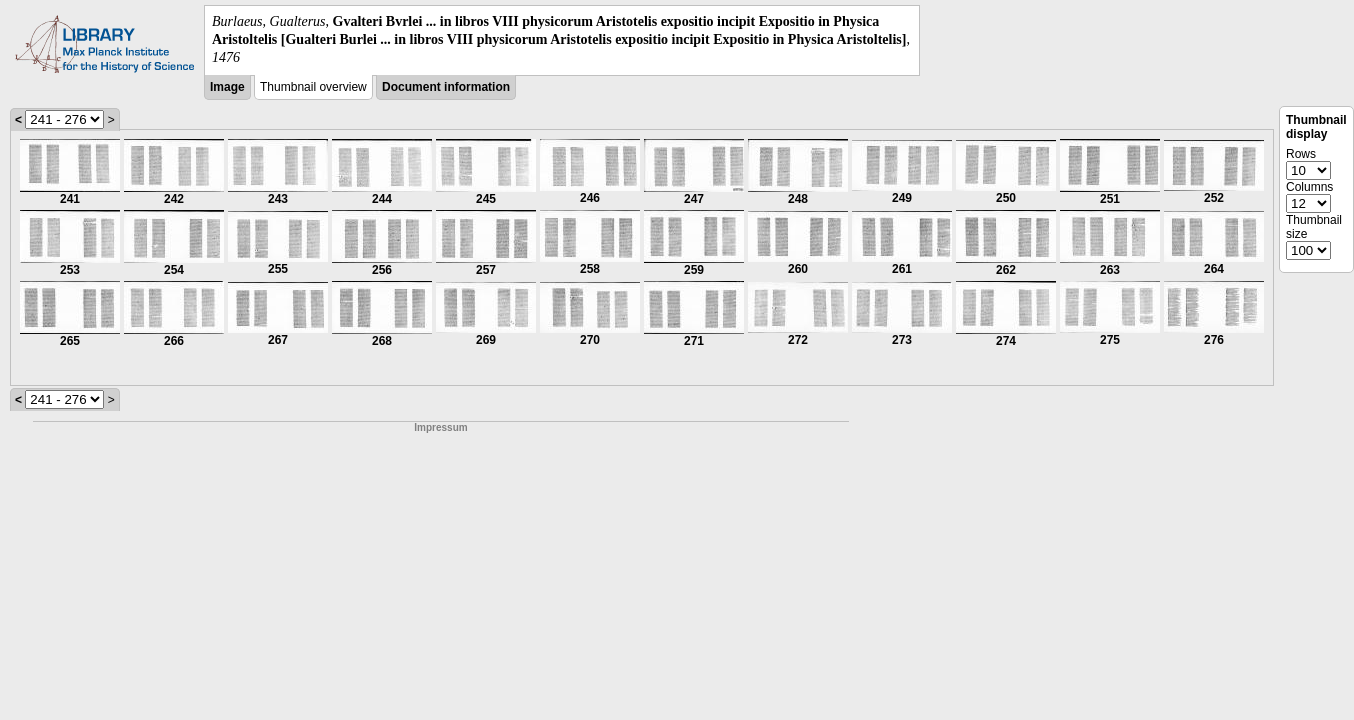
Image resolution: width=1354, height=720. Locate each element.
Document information (446, 87)
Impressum (440, 427)
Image (227, 87)
